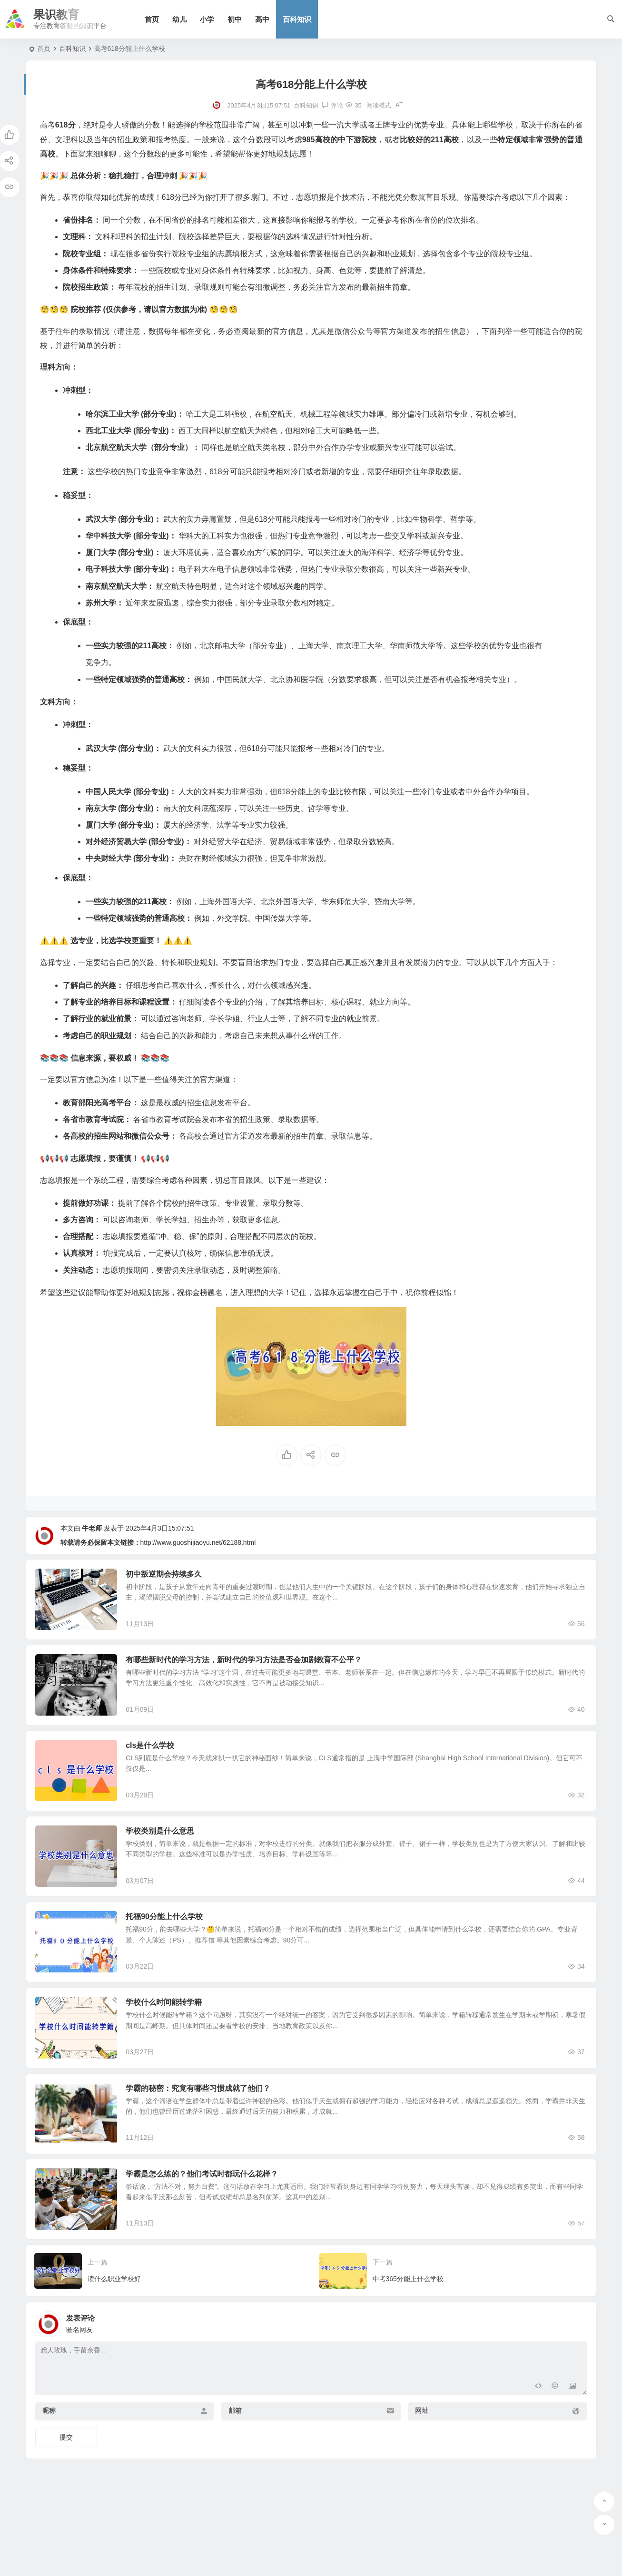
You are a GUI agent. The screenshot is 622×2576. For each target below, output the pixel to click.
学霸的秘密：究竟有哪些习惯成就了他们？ (212, 2148)
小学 (214, 19)
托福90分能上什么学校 (178, 1956)
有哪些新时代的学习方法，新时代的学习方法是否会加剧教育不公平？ (258, 1670)
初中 (241, 19)
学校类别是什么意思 (174, 1861)
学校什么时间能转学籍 (178, 2052)
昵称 (49, 2490)
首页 (158, 19)
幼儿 (186, 19)
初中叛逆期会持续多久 (178, 1574)
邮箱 (235, 2490)
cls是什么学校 (164, 1765)
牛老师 (92, 1528)
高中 (269, 19)
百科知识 (303, 19)
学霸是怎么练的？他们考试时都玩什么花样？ (216, 2243)
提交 (66, 2516)
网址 (421, 2490)
